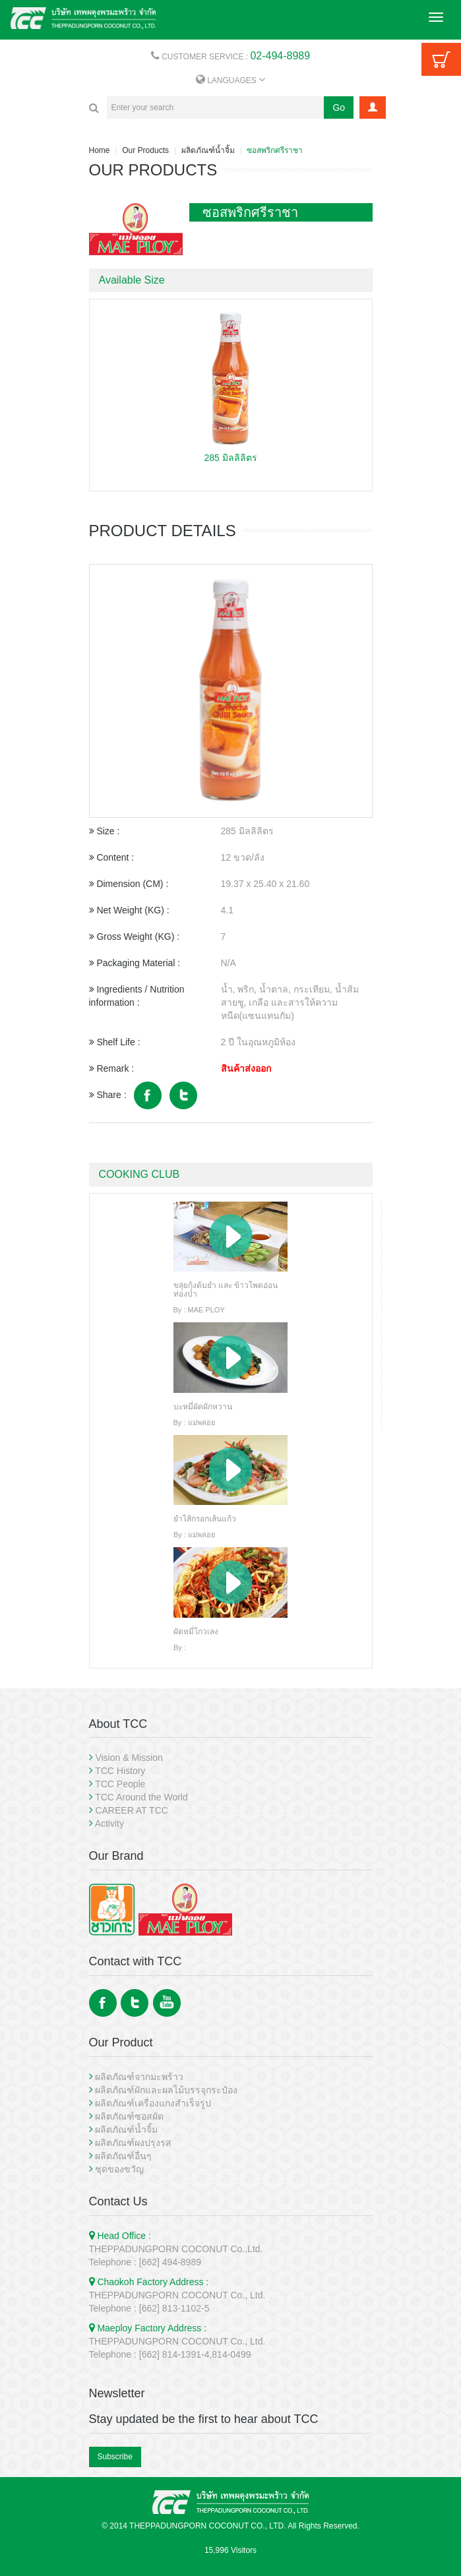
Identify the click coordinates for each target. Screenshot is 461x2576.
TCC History (120, 1770)
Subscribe (115, 2456)
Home (99, 150)
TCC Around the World (141, 1797)
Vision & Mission (128, 1757)
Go (338, 107)
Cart (441, 59)
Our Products (145, 150)
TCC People (120, 1784)
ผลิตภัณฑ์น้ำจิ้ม (208, 150)
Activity (109, 1823)
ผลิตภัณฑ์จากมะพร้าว (139, 2076)
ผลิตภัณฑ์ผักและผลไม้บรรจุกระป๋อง (166, 2090)
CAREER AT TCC (131, 1810)
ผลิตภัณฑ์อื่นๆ (123, 2156)
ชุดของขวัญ (119, 2169)
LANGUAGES (230, 80)
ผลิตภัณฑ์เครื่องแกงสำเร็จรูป (153, 2103)
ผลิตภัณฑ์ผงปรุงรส (133, 2142)
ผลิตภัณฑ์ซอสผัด (129, 2116)
